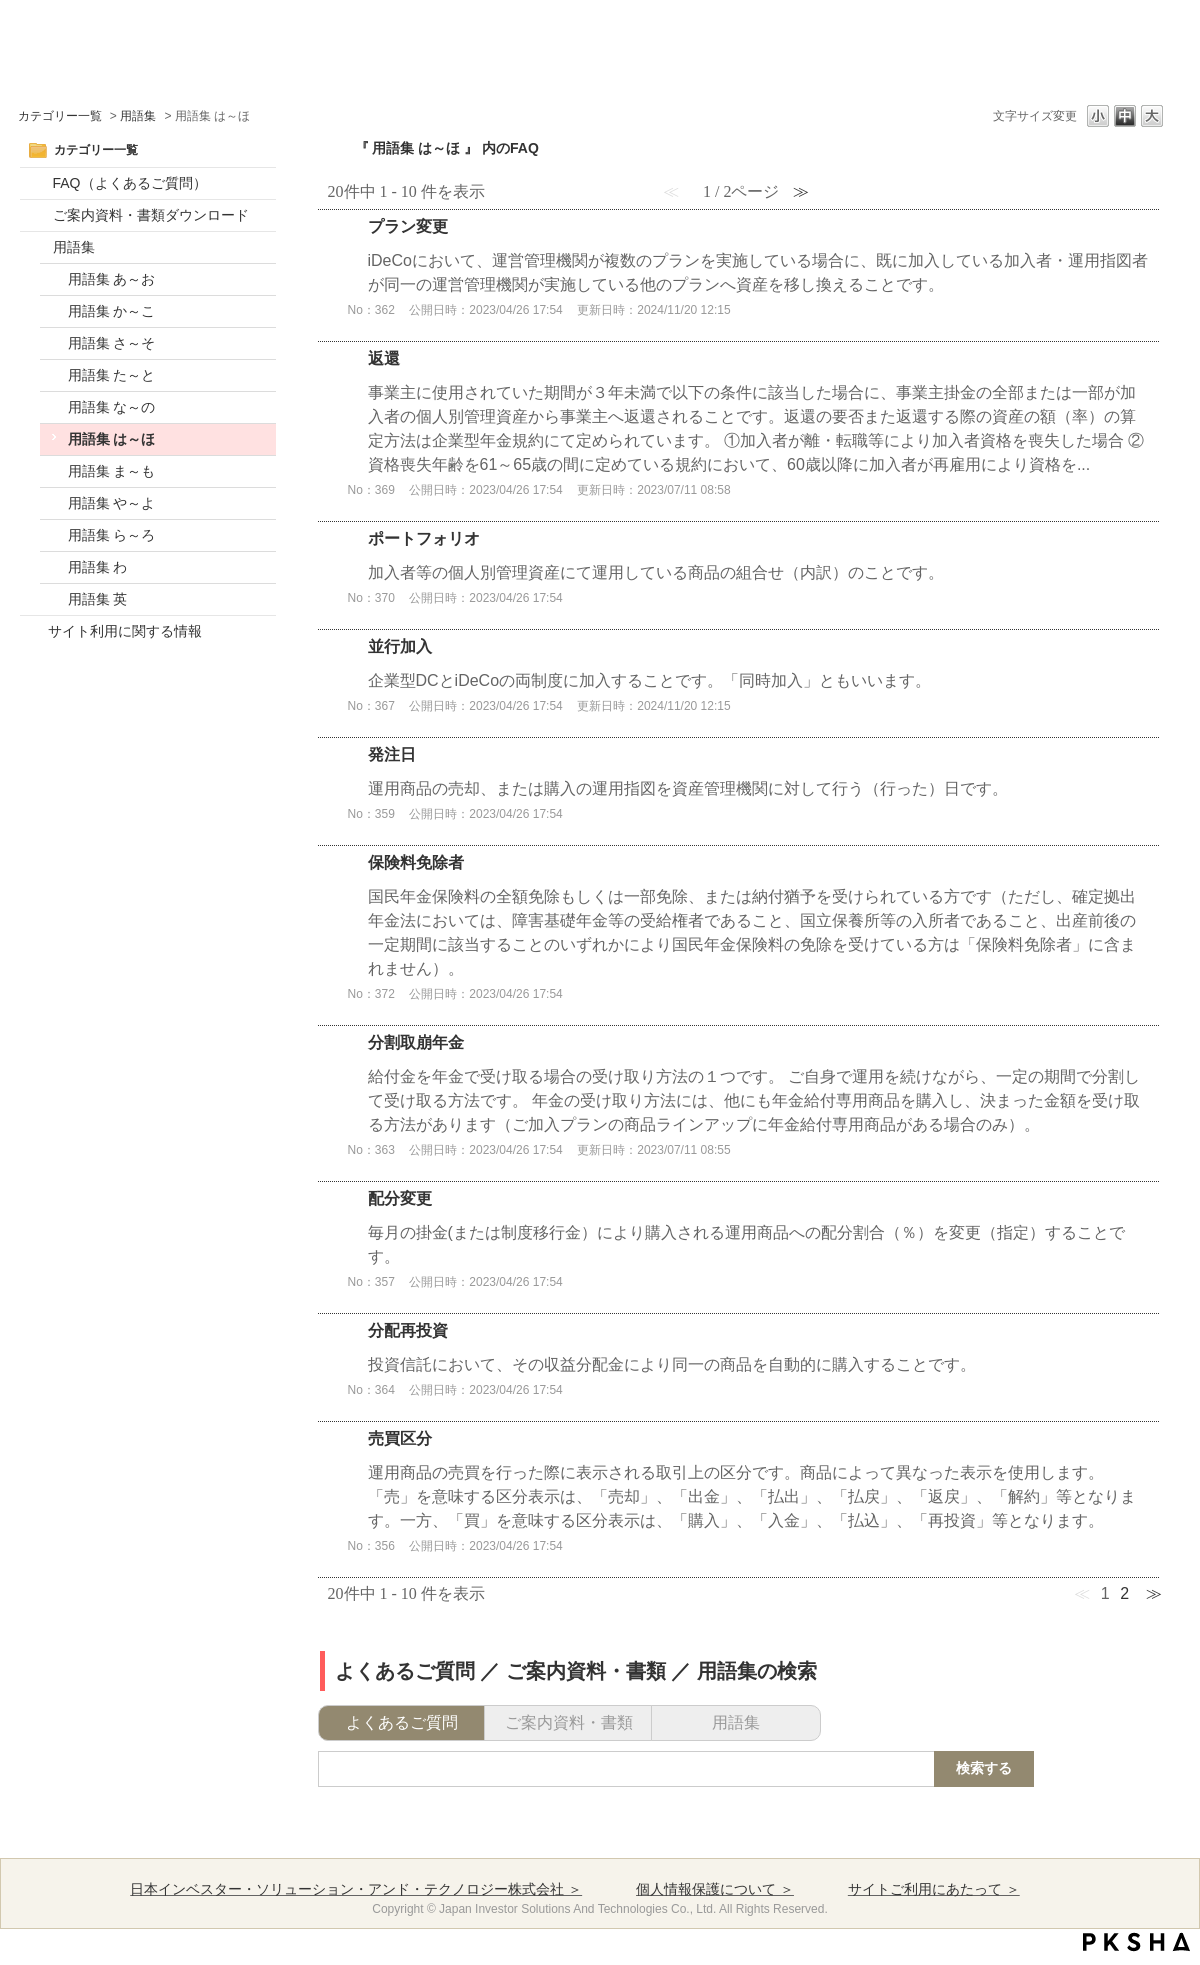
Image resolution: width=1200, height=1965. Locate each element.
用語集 (138, 116)
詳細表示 (739, 275)
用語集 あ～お (112, 279)
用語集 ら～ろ (112, 535)
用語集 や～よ (112, 503)
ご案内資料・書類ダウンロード (151, 215)
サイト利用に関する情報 (125, 631)
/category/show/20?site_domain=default (36, 247)
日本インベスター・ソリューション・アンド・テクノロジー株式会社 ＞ (356, 1889)
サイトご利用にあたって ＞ (934, 1889)
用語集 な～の (112, 407)
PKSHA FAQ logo (1136, 1942)
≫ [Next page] (1154, 1593)
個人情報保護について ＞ (715, 1889)
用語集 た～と (112, 375)
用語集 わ (98, 567)
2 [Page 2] (1124, 1593)
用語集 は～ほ (112, 439)
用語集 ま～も (112, 471)
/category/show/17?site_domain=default (36, 215)
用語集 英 (98, 599)
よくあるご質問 (402, 1722)
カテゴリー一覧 (60, 116)
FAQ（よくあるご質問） (130, 183)
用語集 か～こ (112, 311)
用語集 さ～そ (112, 343)
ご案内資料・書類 (569, 1722)
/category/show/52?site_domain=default (36, 183)
